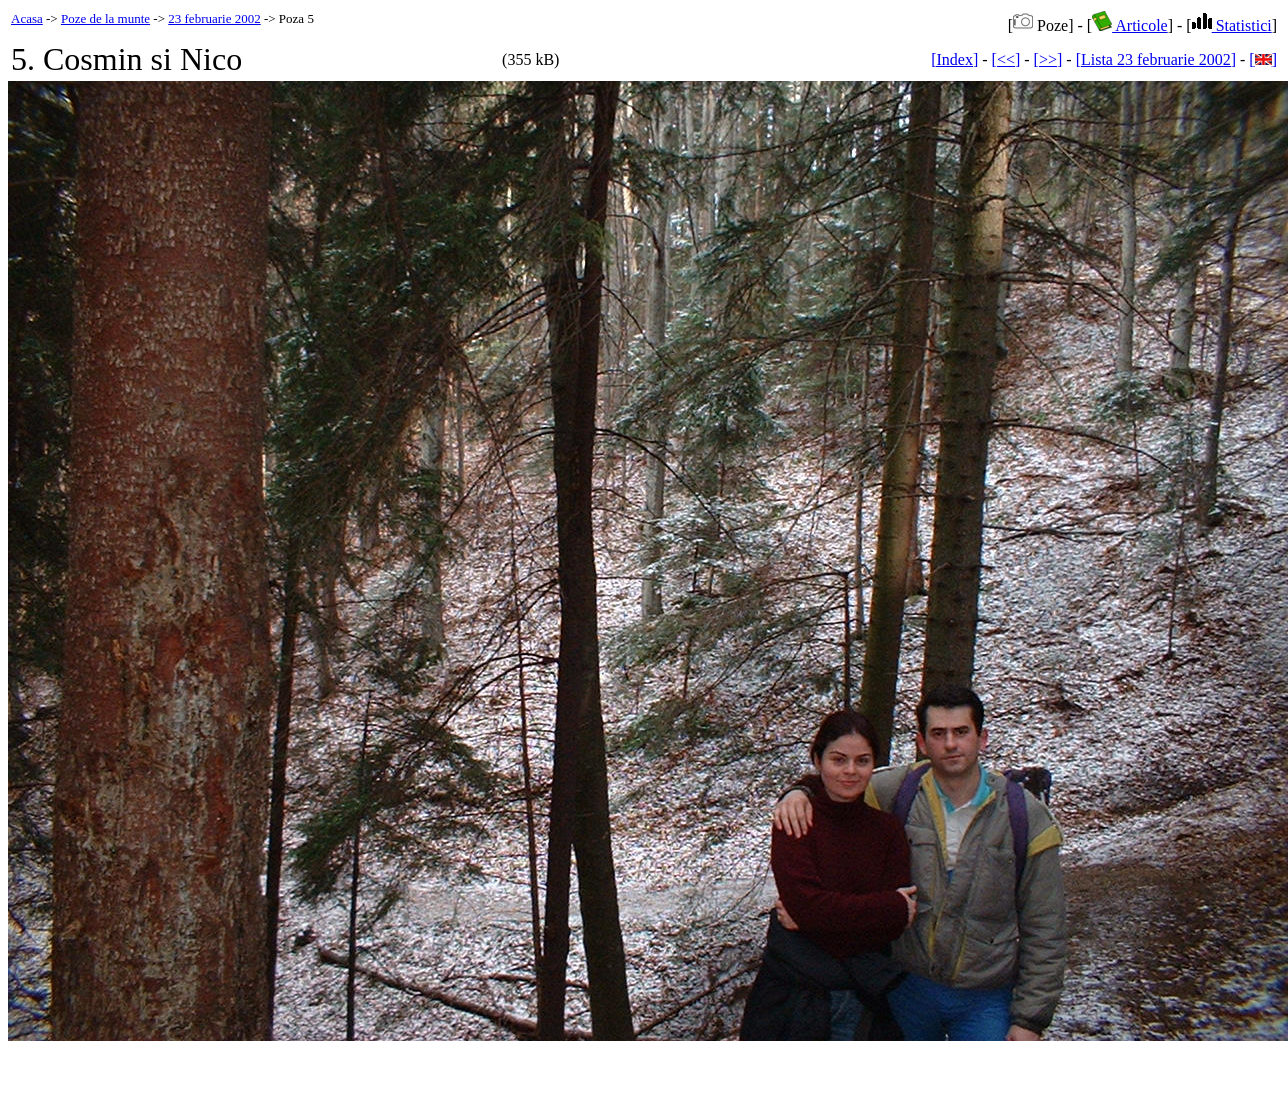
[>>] (1048, 59)
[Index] (954, 59)
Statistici (1232, 25)
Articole (1130, 25)
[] (1263, 59)
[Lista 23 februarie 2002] (1156, 59)
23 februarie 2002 (214, 18)
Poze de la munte (105, 18)
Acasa (27, 18)
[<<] (1006, 59)
